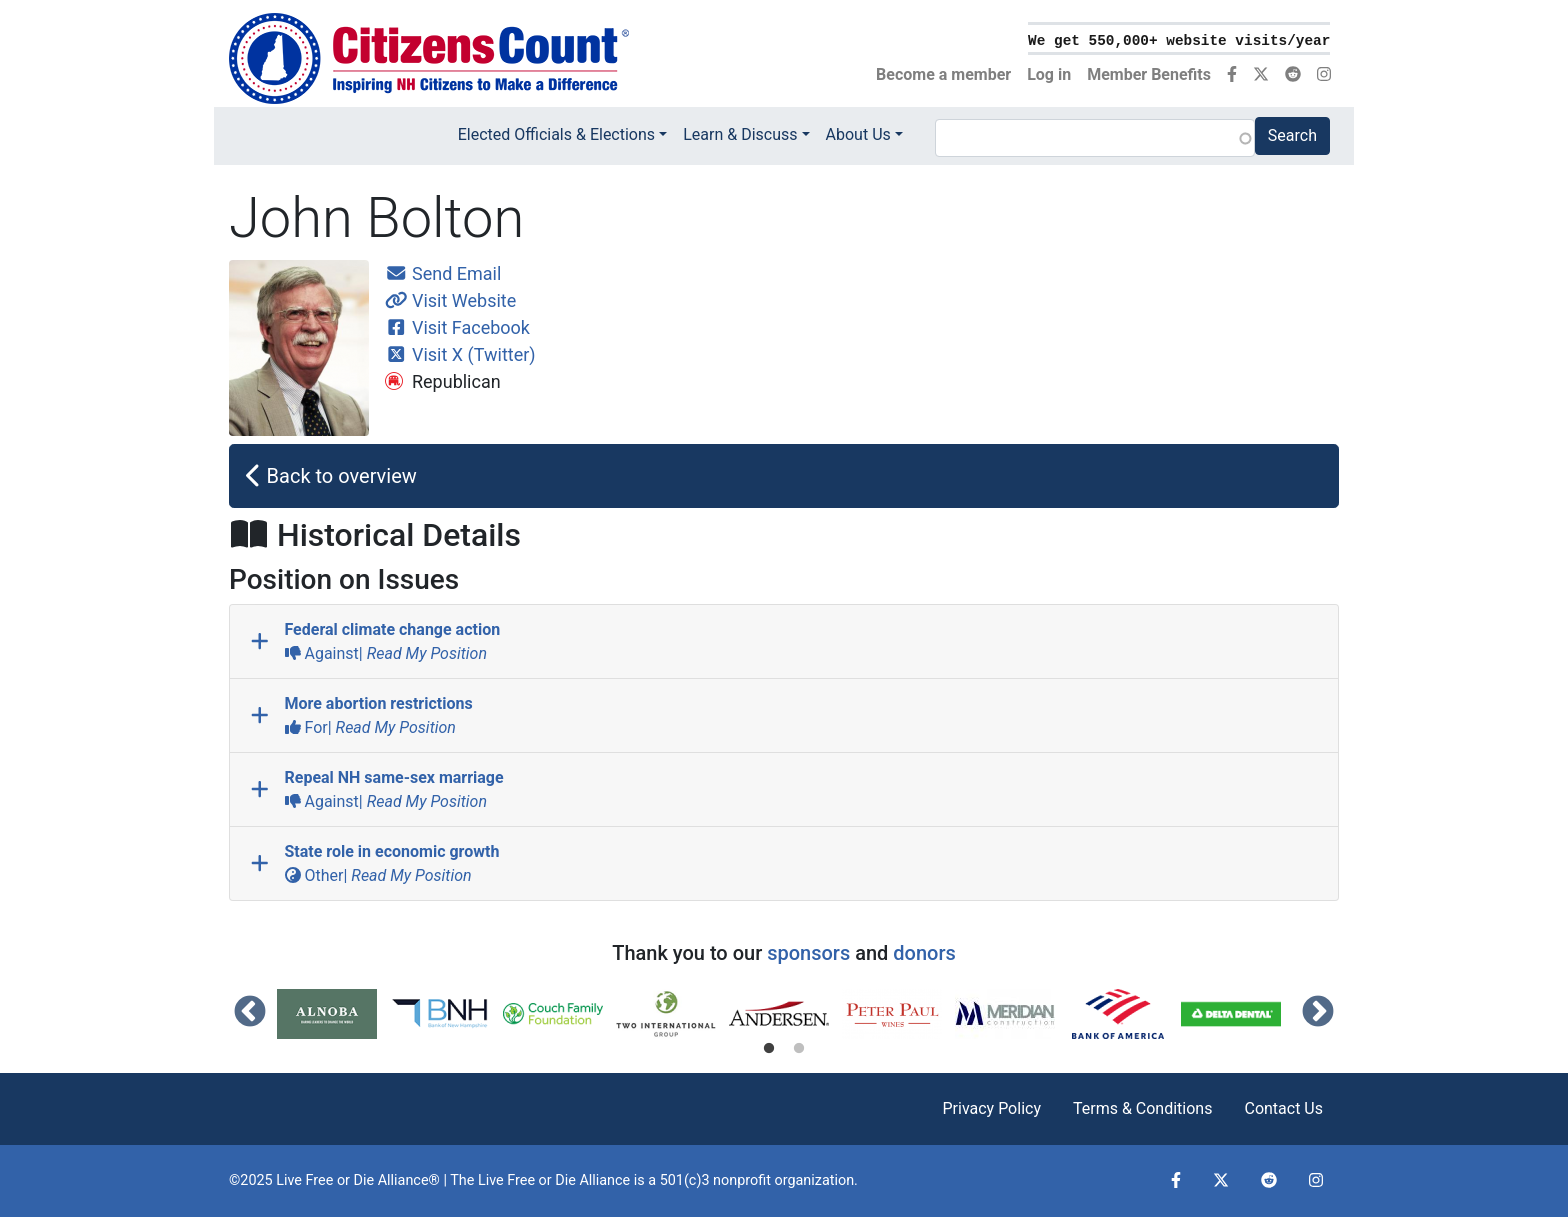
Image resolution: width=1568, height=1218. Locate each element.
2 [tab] (799, 1049)
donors (924, 953)
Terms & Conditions (1143, 1108)
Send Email (443, 273)
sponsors (808, 953)
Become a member (943, 74)
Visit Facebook (457, 327)
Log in (1049, 74)
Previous (250, 1013)
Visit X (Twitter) (460, 354)
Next (1318, 1013)
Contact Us (1283, 1108)
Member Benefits (1149, 74)
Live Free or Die (527, 1180)
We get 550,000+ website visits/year (1179, 41)
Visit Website (450, 300)
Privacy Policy (991, 1108)
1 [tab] (769, 1049)
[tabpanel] (333, 1014)
